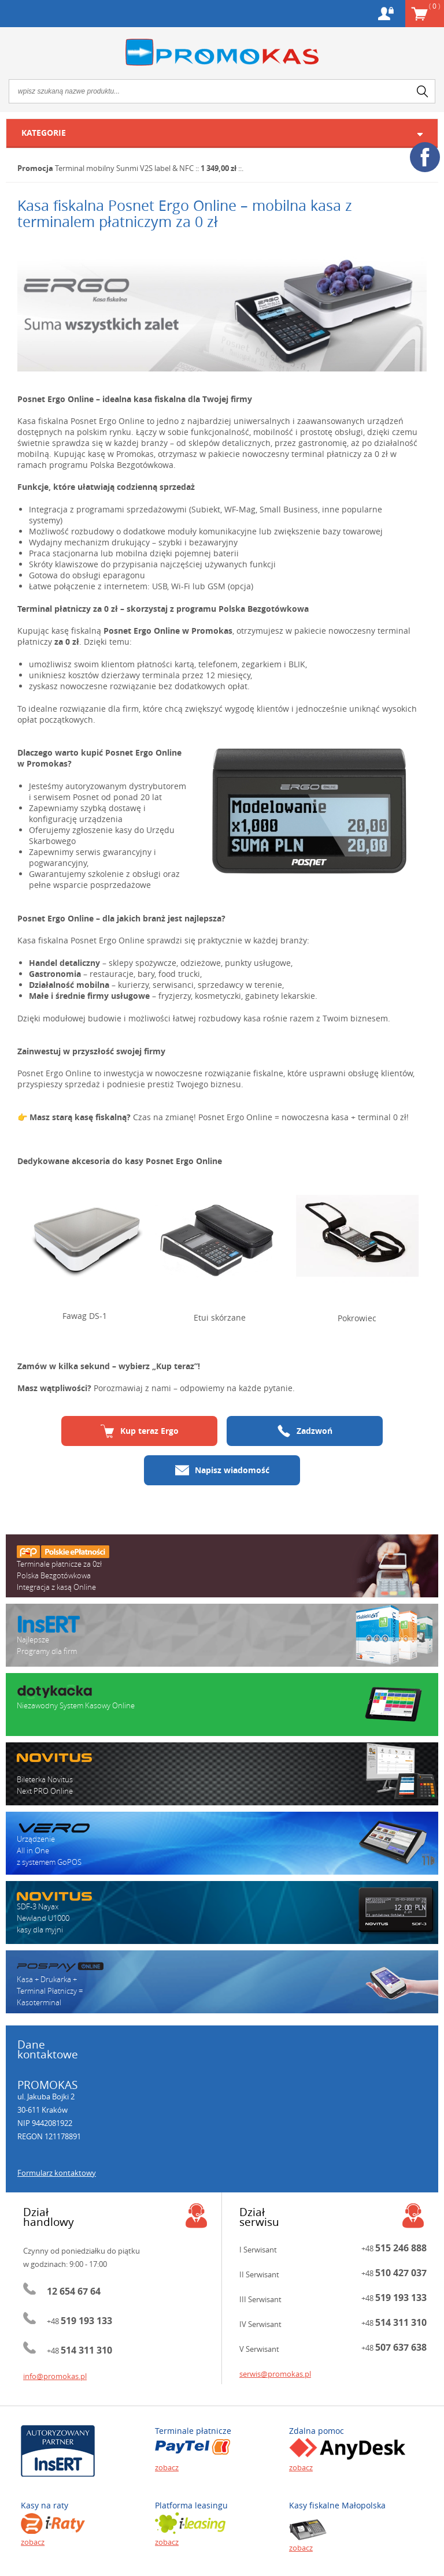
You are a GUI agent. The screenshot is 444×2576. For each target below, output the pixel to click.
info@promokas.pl (55, 2376)
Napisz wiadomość (222, 1470)
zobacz (167, 2467)
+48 (79, 2321)
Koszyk (434, 6)
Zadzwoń (304, 1431)
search (422, 91)
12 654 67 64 (74, 2291)
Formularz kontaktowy (56, 2173)
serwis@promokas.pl (275, 2374)
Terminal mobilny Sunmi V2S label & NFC (124, 168)
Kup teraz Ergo (140, 1431)
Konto (386, 13)
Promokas (222, 52)
